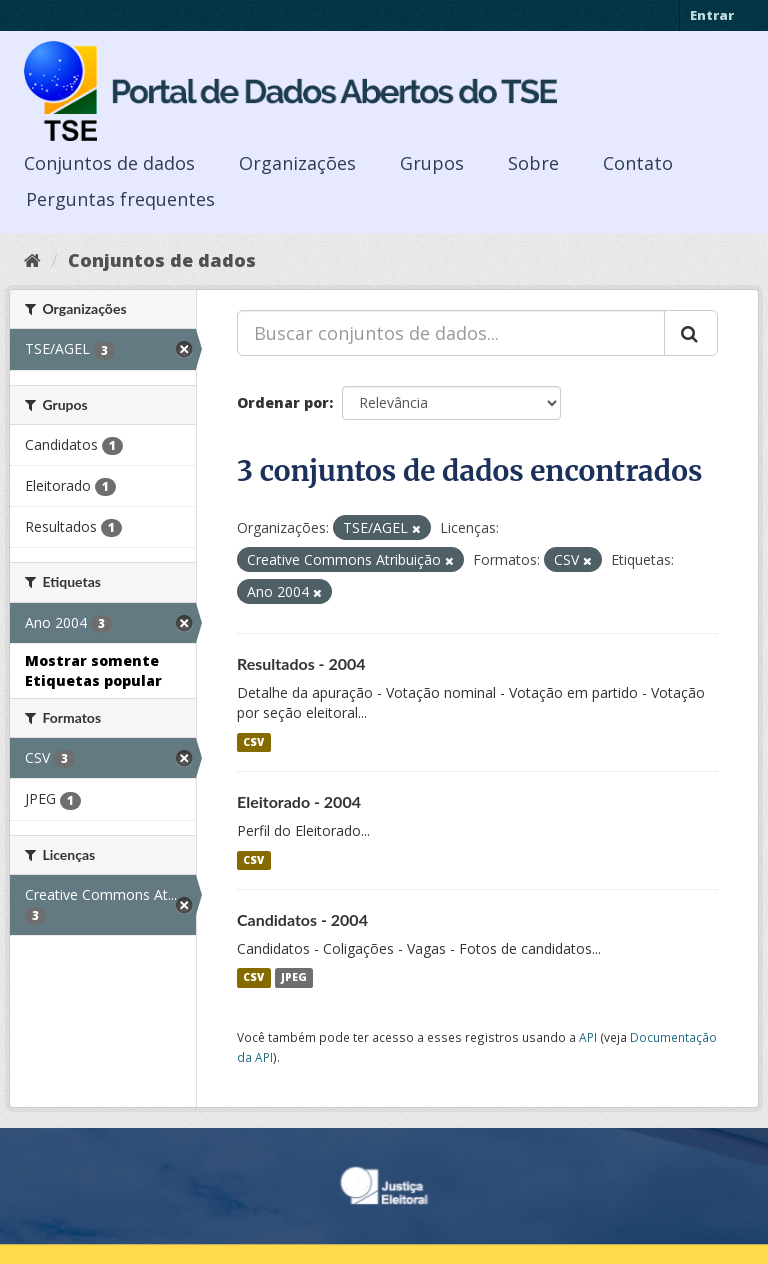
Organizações (297, 163)
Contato (638, 163)
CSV (253, 742)
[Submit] (691, 333)
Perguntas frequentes (120, 199)
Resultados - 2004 (301, 663)
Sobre (533, 163)
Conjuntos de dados (109, 163)
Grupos (432, 163)
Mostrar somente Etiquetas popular (93, 670)
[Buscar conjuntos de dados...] (451, 333)
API (588, 1037)
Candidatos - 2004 (302, 919)
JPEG (294, 978)
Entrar (712, 15)
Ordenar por (283, 402)
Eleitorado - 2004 (299, 801)
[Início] (32, 260)
